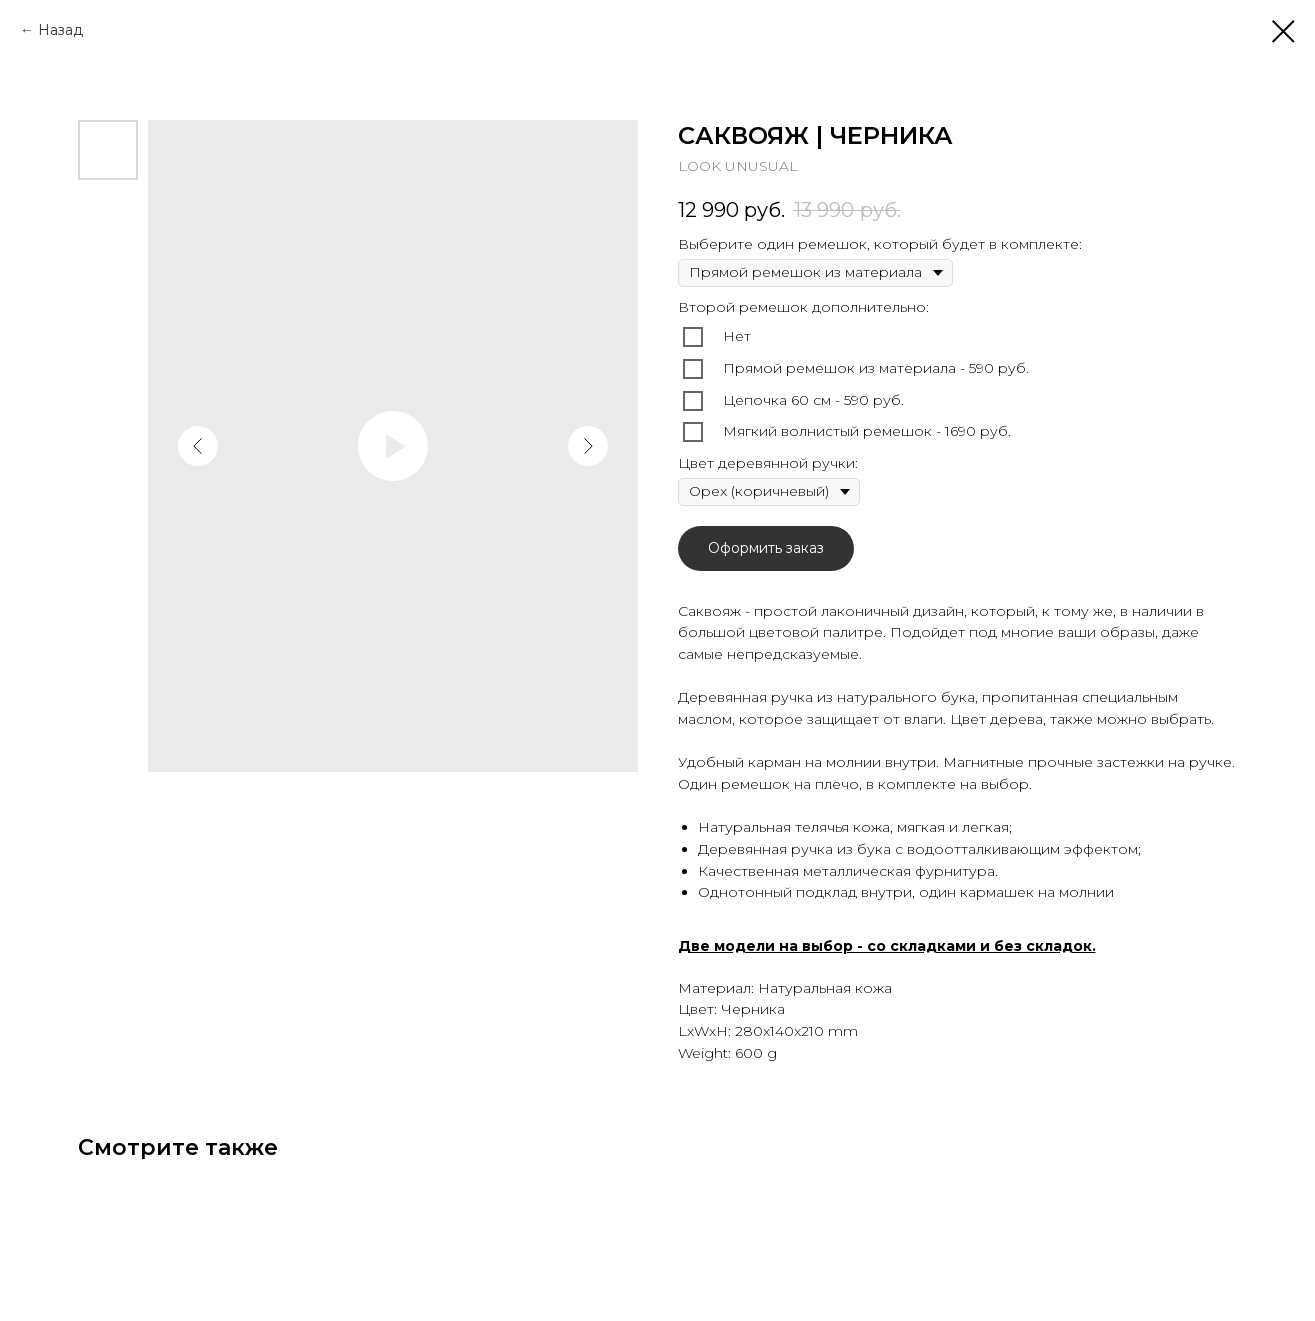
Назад (60, 30)
